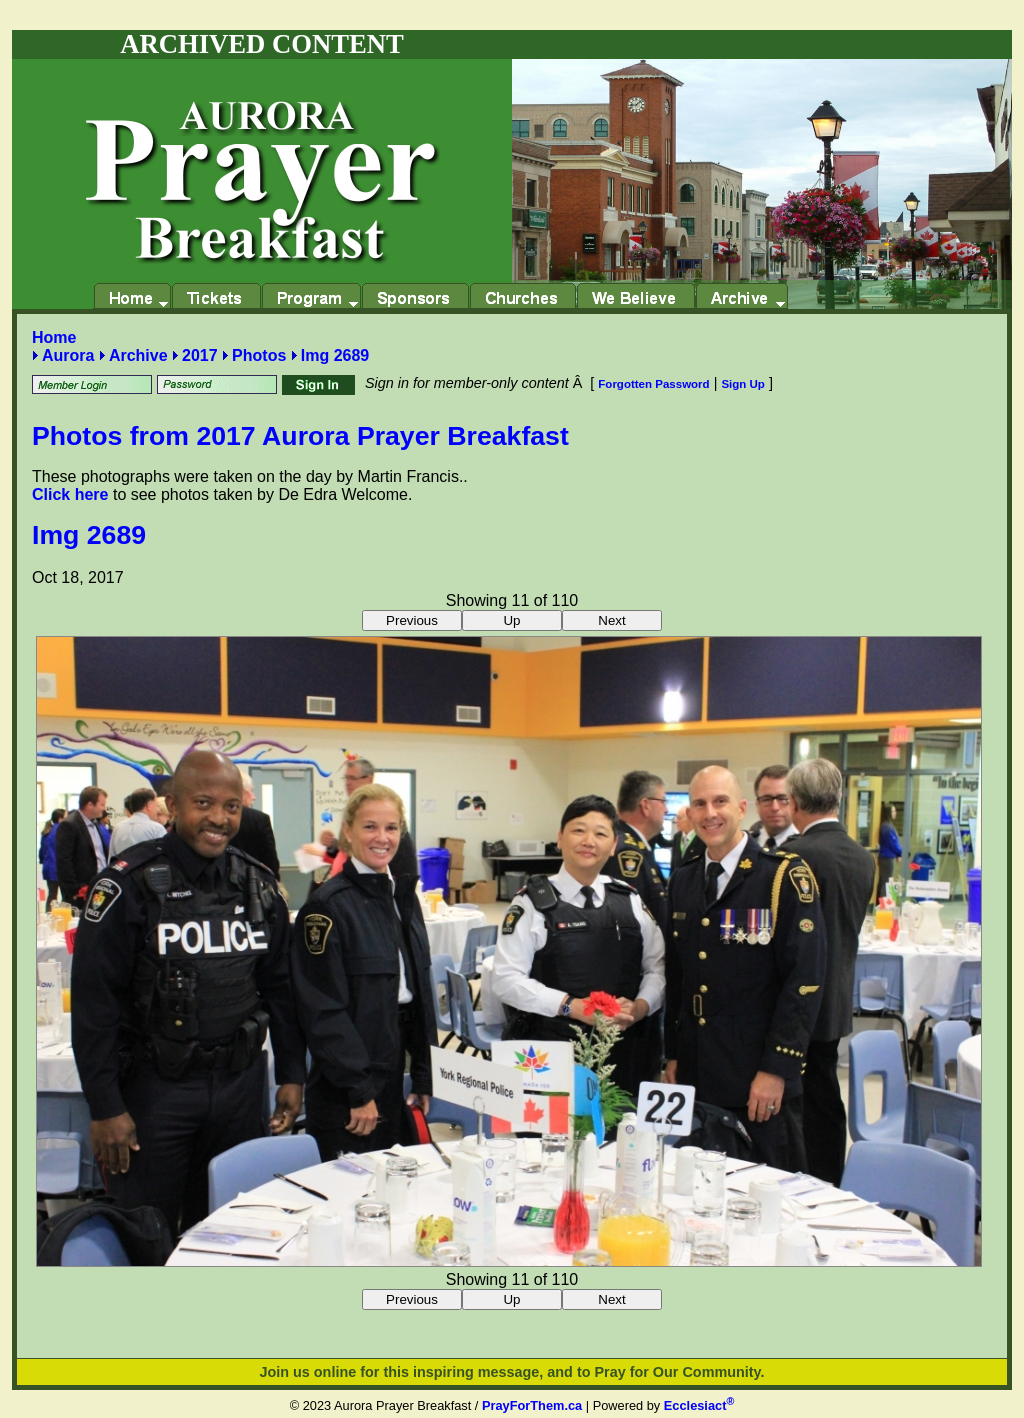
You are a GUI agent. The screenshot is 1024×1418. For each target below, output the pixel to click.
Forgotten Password (653, 384)
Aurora (68, 355)
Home (54, 337)
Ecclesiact (699, 1405)
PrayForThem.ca (532, 1405)
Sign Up (743, 384)
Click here (70, 494)
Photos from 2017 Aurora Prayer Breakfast (300, 436)
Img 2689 (335, 355)
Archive (138, 355)
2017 (200, 355)
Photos (259, 355)
